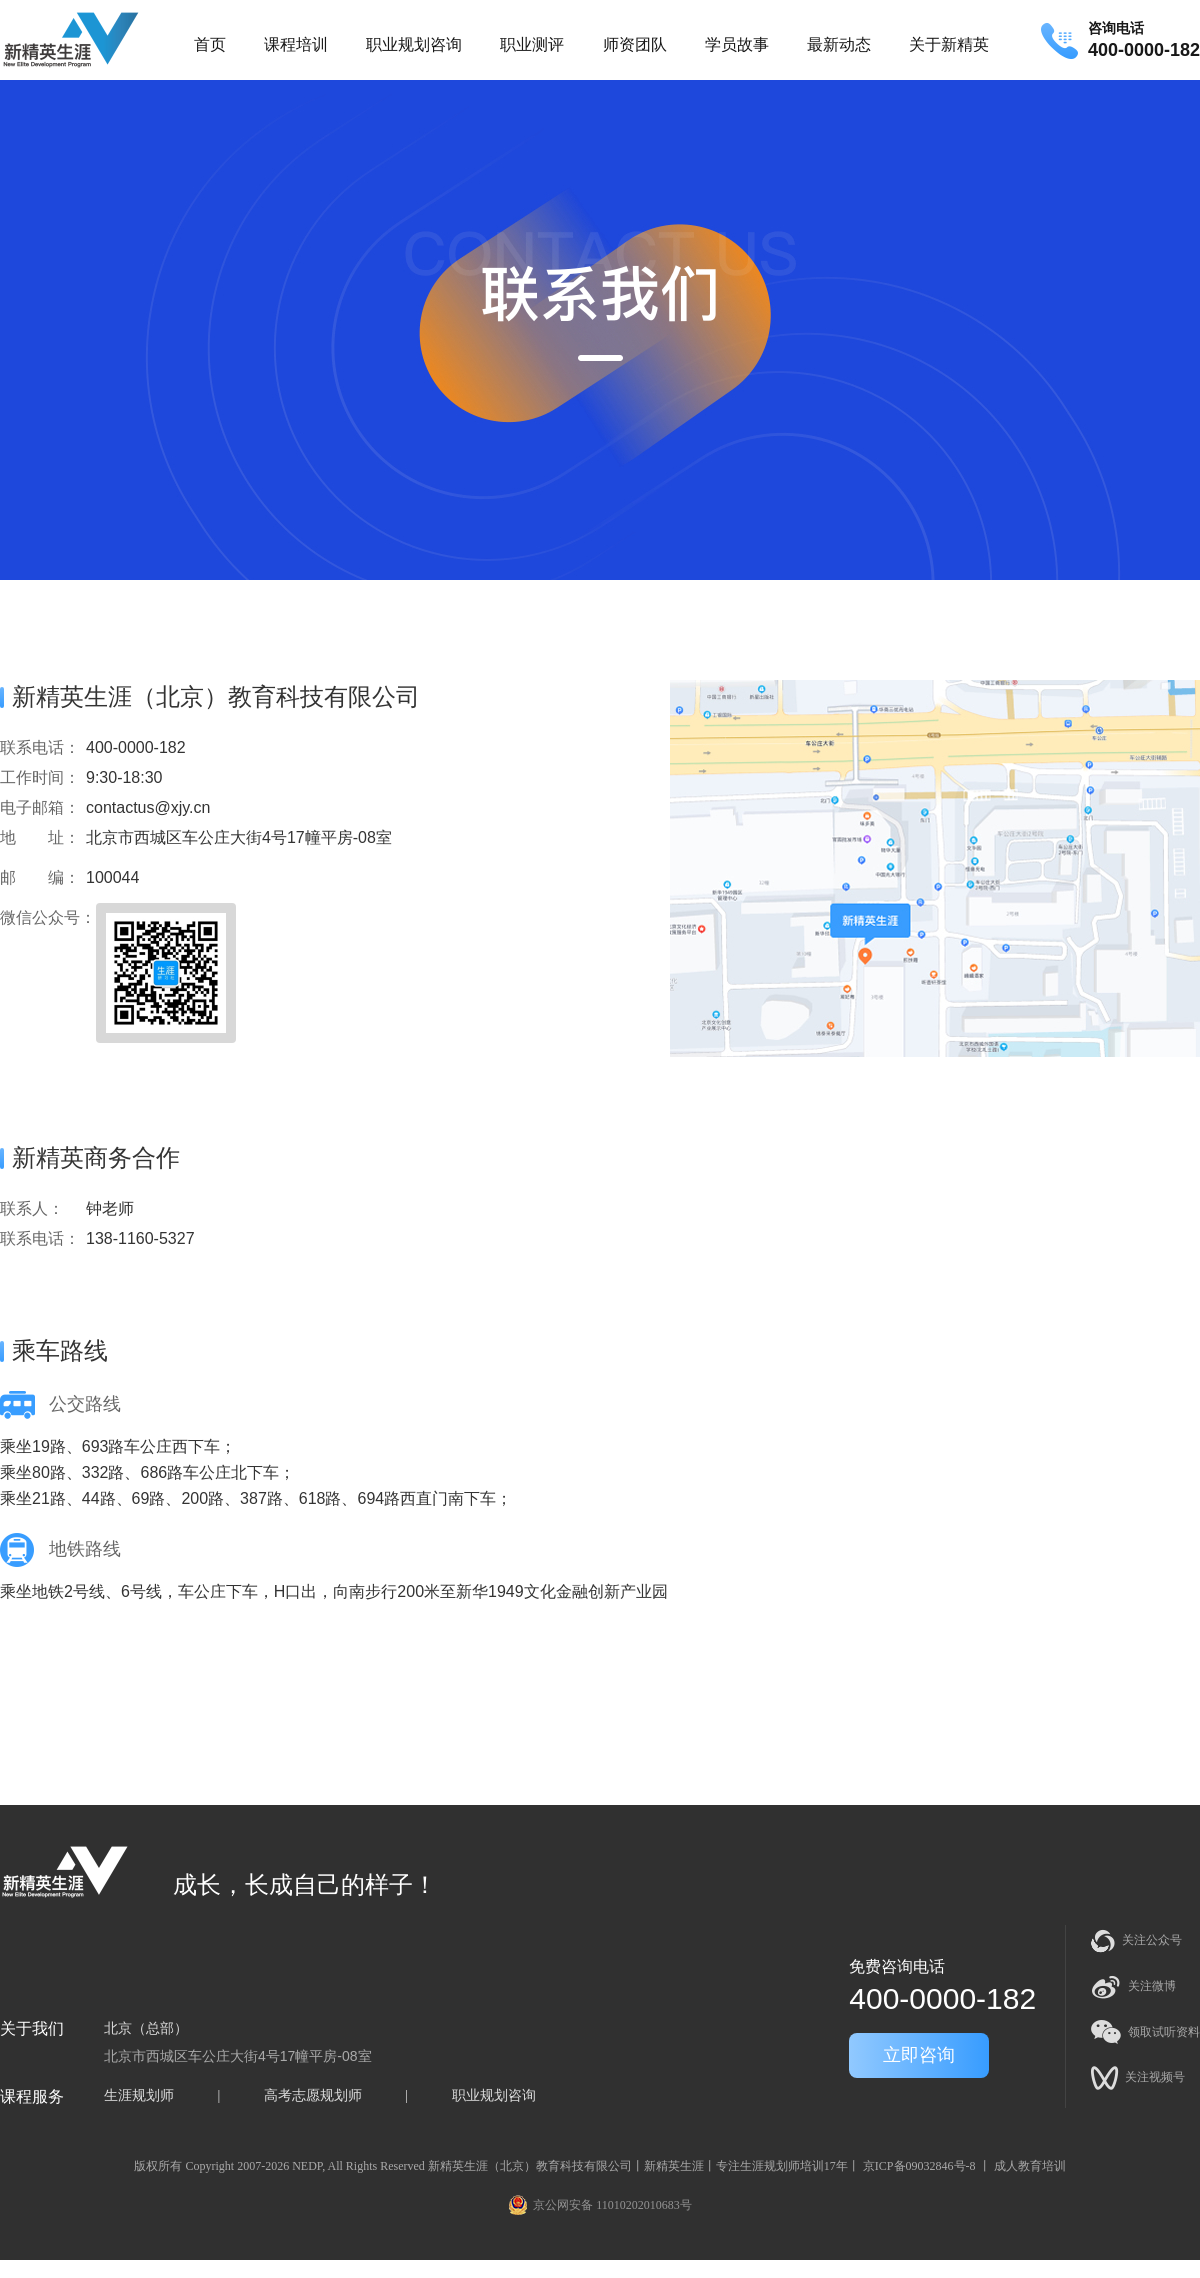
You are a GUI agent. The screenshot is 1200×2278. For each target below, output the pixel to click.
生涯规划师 (139, 2095)
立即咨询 (919, 2055)
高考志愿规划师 (313, 2095)
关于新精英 (949, 44)
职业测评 (532, 44)
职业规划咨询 (414, 44)
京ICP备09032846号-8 (919, 2166)
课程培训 (296, 44)
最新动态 (839, 44)
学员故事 (737, 44)
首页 (210, 44)
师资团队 (635, 44)
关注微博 (1133, 1987)
